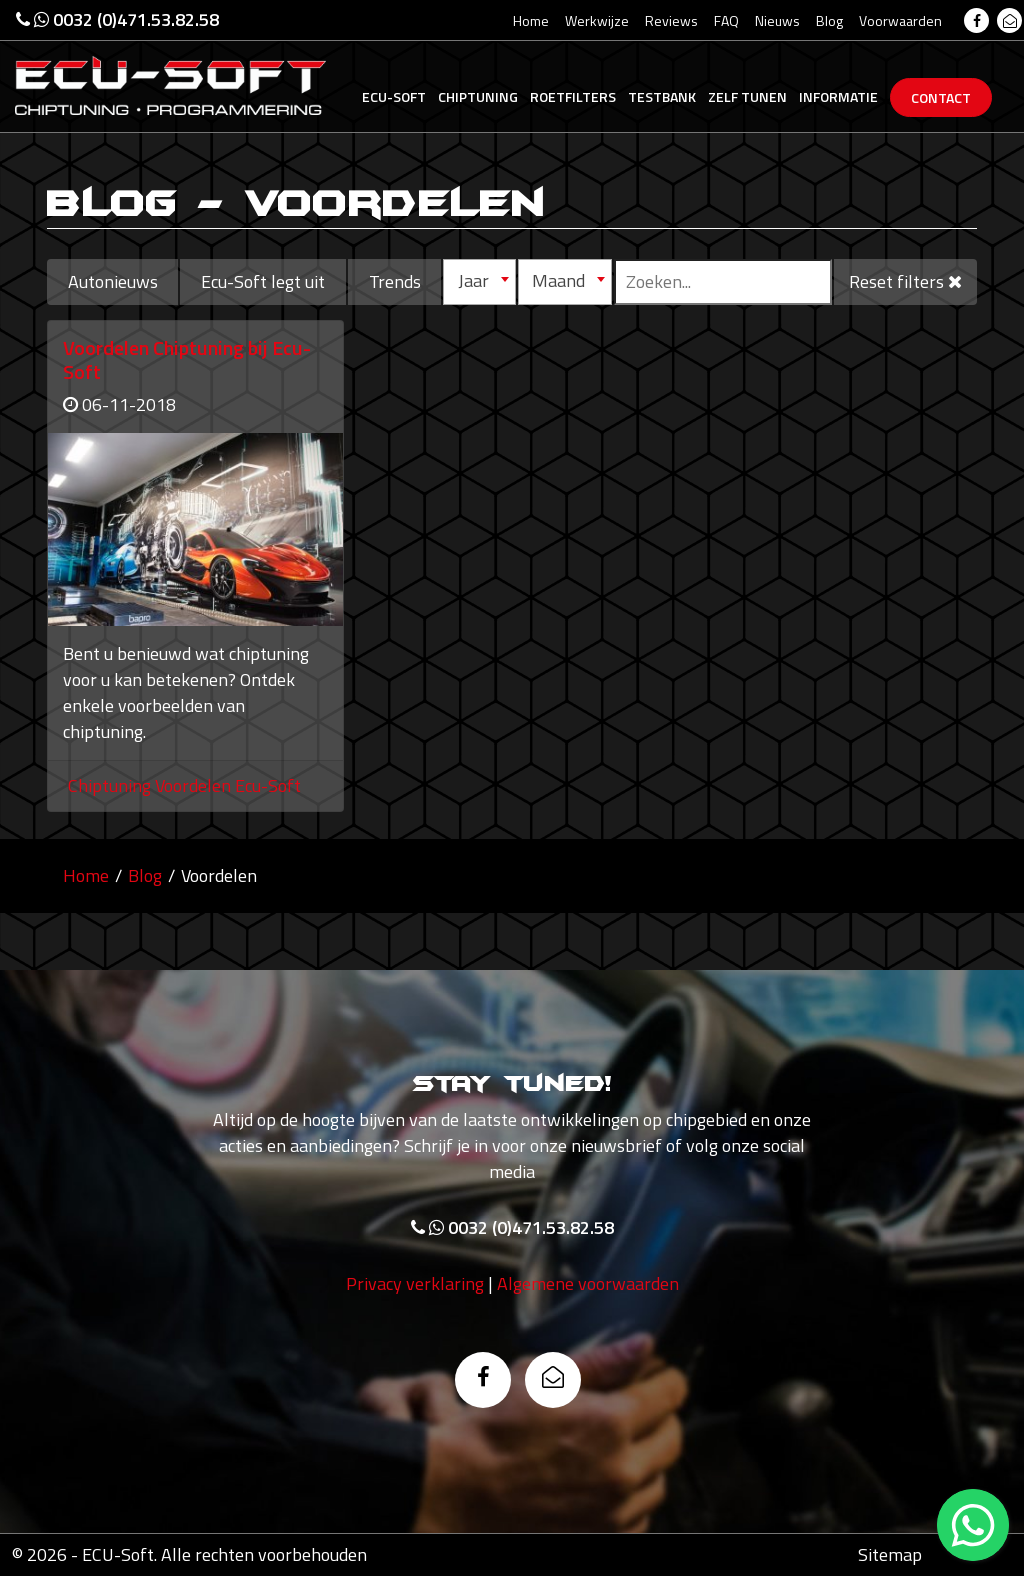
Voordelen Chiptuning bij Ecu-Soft (187, 359)
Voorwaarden (900, 20)
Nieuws (777, 20)
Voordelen (195, 785)
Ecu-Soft (394, 96)
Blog (829, 20)
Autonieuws (113, 281)
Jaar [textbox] (473, 280)
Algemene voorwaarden (588, 1287)
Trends (395, 281)
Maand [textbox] (558, 280)
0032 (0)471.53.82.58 (117, 19)
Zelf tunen (747, 96)
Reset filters (905, 281)
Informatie (838, 96)
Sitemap (890, 1554)
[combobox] (479, 282)
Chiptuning (478, 96)
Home (531, 20)
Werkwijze (597, 20)
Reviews (671, 20)
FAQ (726, 20)
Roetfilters (573, 96)
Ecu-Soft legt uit (263, 281)
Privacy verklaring (415, 1287)
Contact (941, 97)
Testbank (662, 96)
